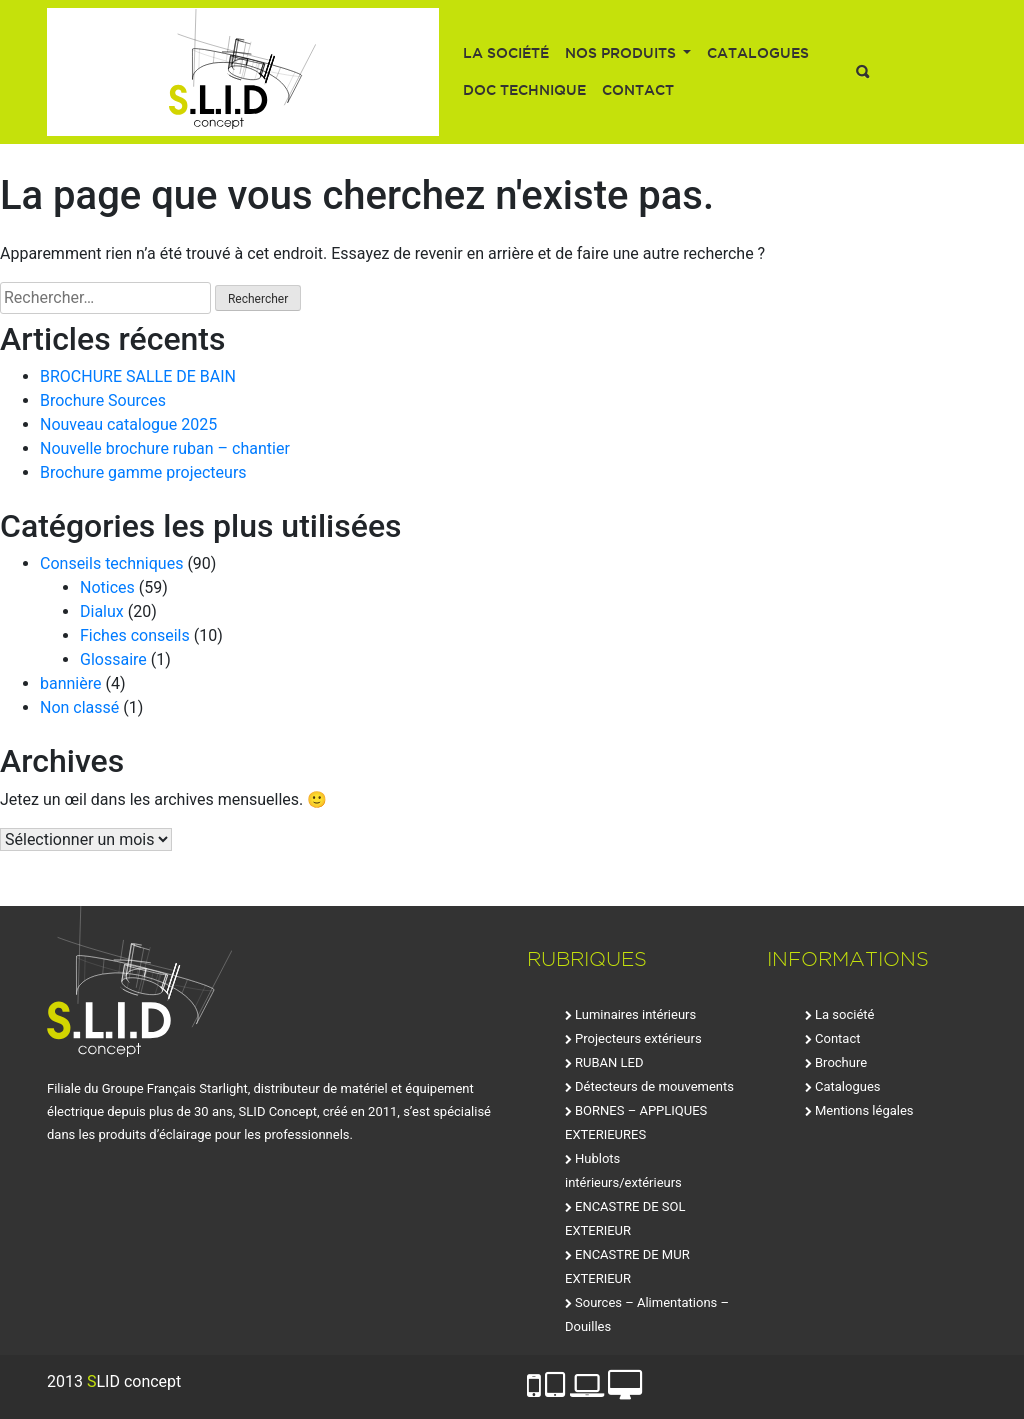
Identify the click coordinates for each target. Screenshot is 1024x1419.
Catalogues (758, 53)
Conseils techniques (111, 563)
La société (506, 53)
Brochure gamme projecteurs (143, 472)
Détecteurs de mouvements (654, 1086)
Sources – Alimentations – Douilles (647, 1314)
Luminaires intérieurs (635, 1014)
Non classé (79, 707)
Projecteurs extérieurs (638, 1038)
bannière (71, 683)
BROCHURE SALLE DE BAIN (138, 376)
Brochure (841, 1062)
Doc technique (524, 90)
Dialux (102, 611)
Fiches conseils (135, 635)
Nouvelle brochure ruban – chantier (165, 448)
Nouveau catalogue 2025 (128, 424)
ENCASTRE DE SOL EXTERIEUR (625, 1218)
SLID (243, 72)
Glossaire (113, 659)
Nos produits (622, 53)
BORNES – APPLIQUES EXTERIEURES (636, 1122)
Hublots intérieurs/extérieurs (623, 1170)
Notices (107, 587)
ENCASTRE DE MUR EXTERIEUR (627, 1266)
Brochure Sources (103, 400)
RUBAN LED (609, 1062)
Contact (638, 90)
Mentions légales (864, 1110)
